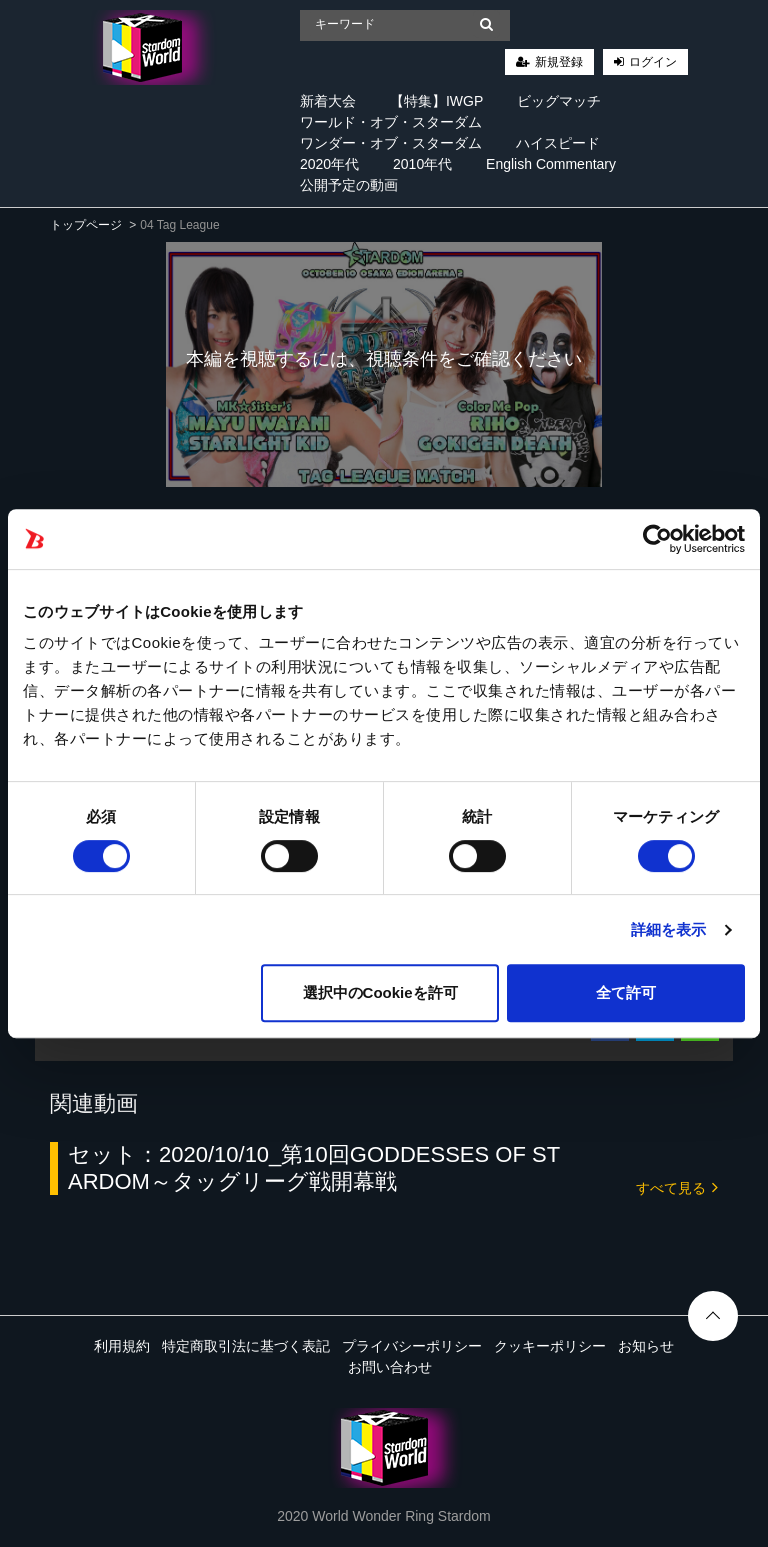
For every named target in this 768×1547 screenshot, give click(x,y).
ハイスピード (558, 143)
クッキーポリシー (550, 1346)
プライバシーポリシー (412, 1346)
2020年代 (329, 164)
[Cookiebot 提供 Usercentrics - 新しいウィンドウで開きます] (657, 539)
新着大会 (328, 101)
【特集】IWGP (436, 101)
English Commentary (551, 164)
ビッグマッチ (559, 101)
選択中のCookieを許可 (380, 992)
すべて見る (677, 1186)
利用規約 (122, 1346)
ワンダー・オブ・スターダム (391, 143)
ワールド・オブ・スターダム (391, 122)
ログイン (653, 62)
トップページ (86, 225)
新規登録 (559, 62)
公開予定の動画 (349, 185)
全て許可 (626, 992)
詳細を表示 (669, 929)
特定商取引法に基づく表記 (246, 1346)
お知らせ (646, 1346)
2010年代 (422, 164)
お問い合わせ (390, 1367)
